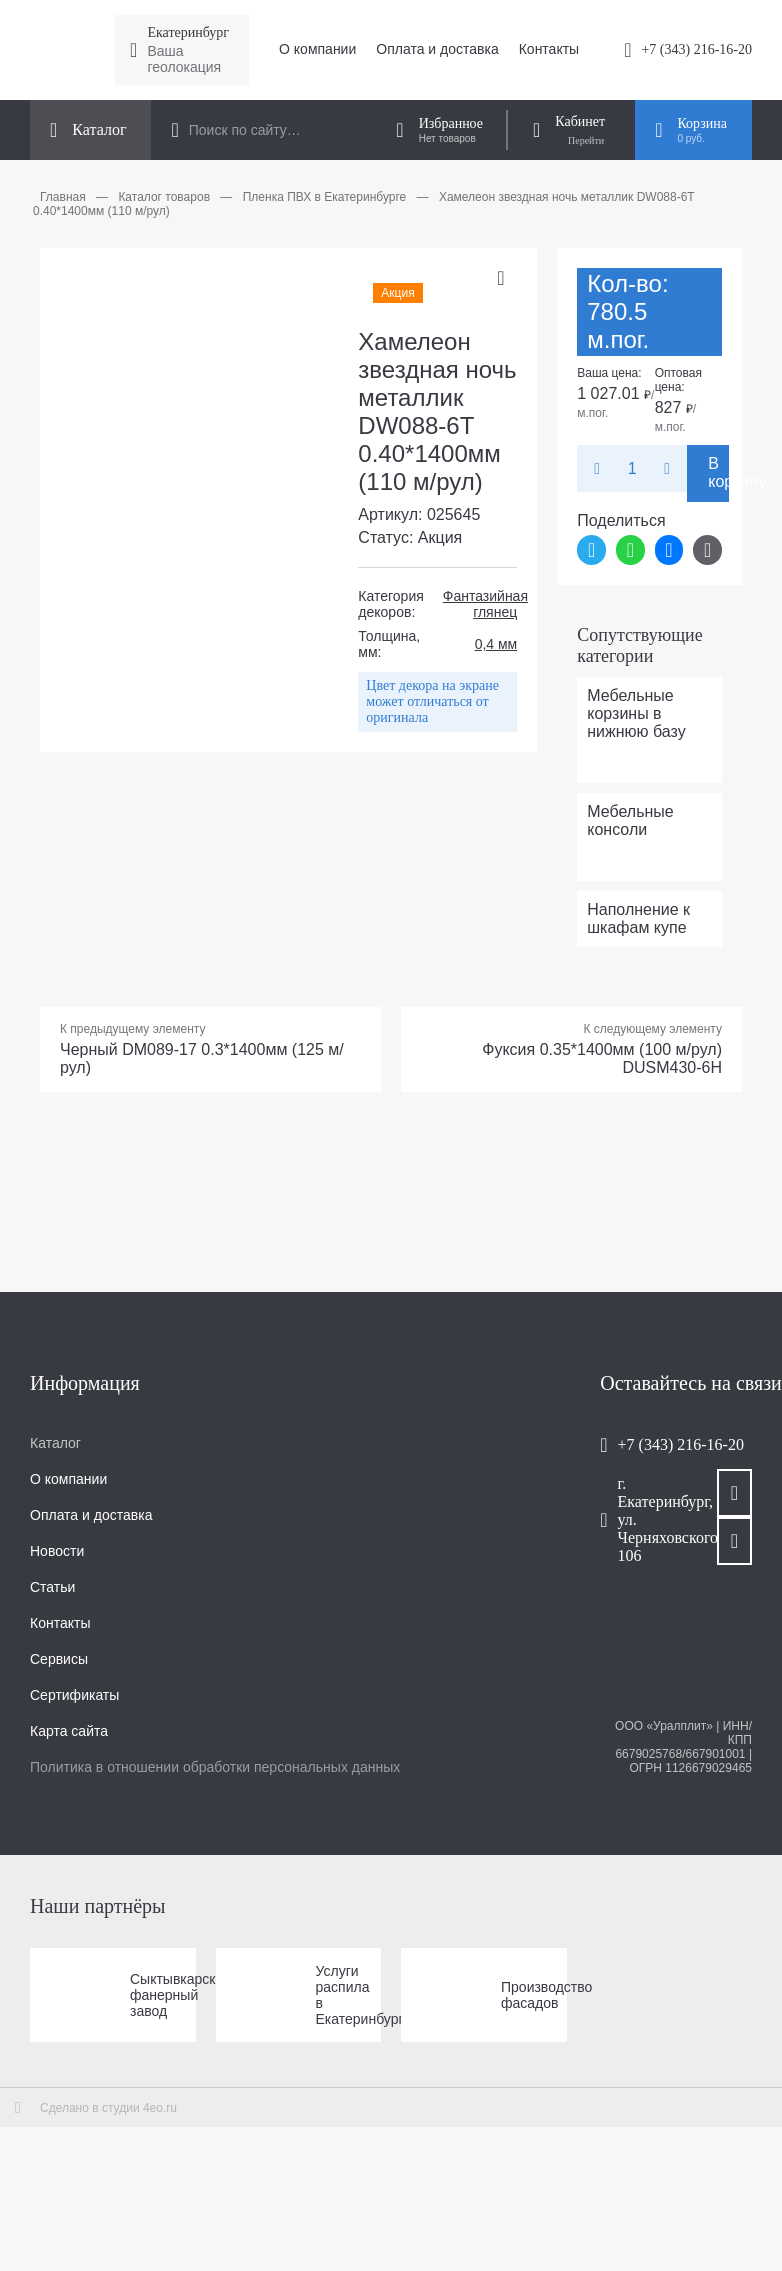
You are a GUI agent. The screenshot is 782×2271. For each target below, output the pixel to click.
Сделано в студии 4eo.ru (108, 2108)
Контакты (549, 49)
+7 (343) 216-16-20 (696, 49)
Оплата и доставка (437, 49)
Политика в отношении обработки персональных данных (215, 1767)
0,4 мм (496, 644)
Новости (57, 1551)
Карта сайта (69, 1731)
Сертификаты (74, 1695)
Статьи (52, 1587)
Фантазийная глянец (485, 604)
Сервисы (59, 1659)
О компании (317, 49)
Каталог (55, 1443)
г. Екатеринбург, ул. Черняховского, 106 (647, 1519)
